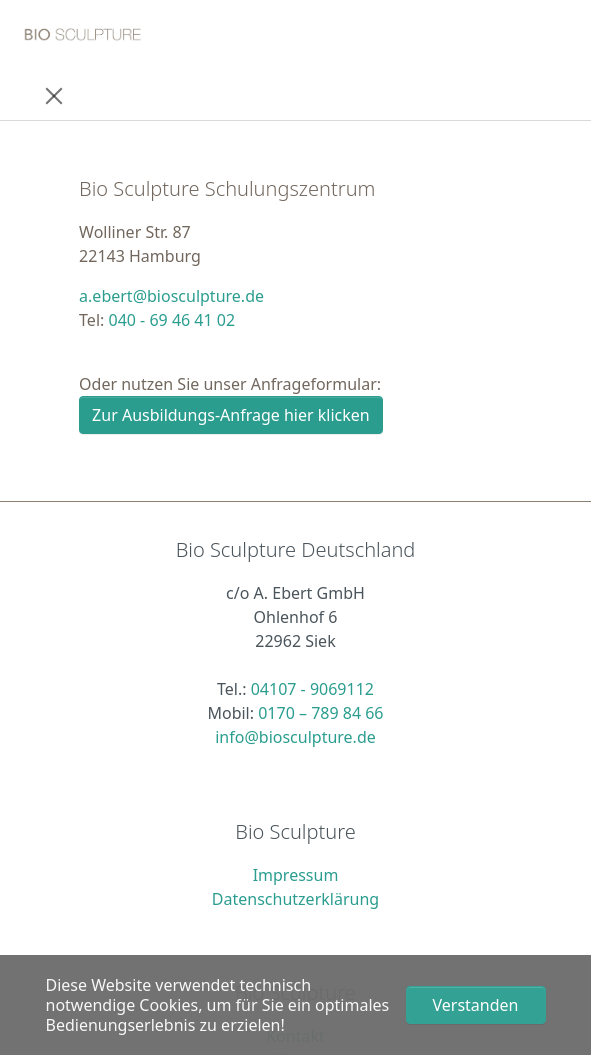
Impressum (296, 875)
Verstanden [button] (476, 1005)
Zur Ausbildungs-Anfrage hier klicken (231, 415)
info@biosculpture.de (295, 737)
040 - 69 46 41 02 (171, 320)
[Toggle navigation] (54, 95)
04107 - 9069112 (312, 689)
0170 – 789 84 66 (320, 713)
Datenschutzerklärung (295, 899)
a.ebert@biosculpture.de (171, 296)
